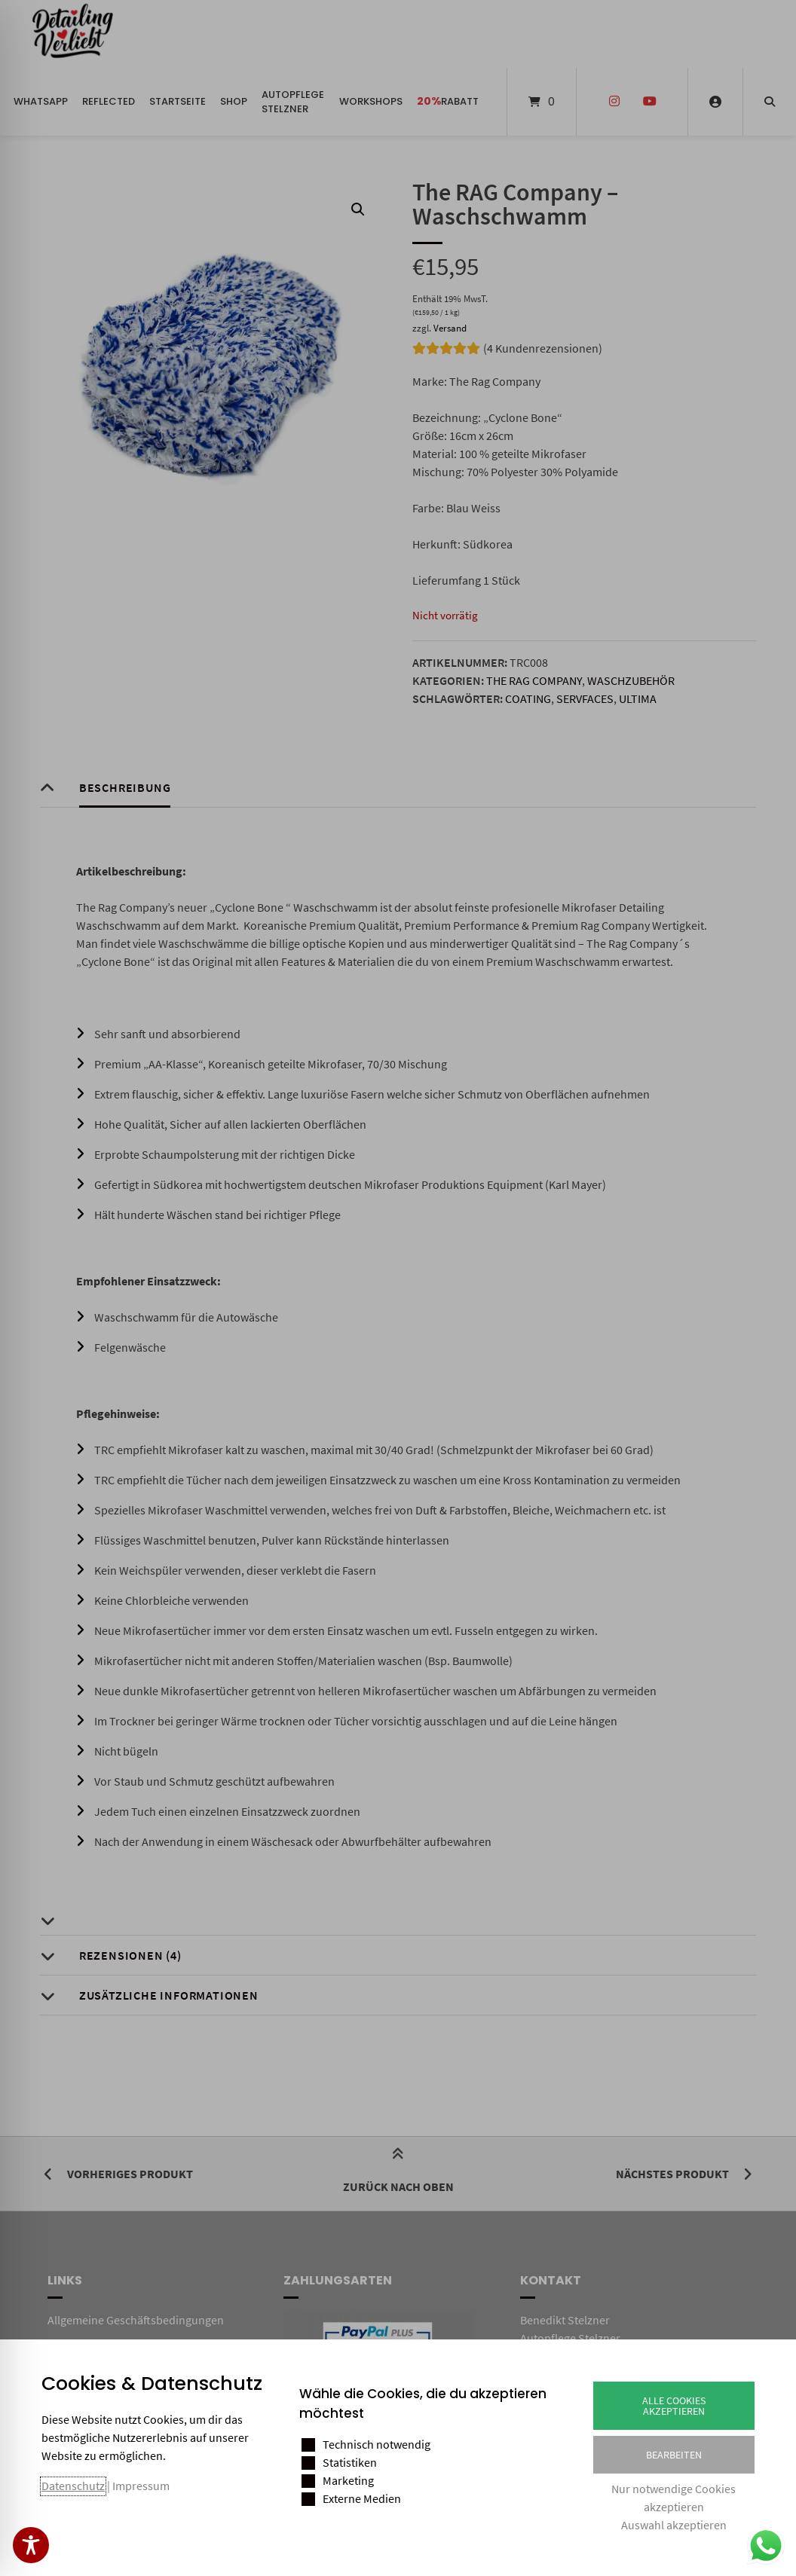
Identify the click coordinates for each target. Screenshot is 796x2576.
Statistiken (350, 2462)
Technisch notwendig (376, 2444)
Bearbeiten (674, 2454)
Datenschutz (73, 2485)
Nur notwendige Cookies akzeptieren (673, 2497)
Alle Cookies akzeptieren (674, 2406)
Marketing (348, 2480)
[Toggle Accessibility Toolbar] (31, 2545)
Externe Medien (362, 2498)
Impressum (141, 2485)
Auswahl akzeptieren (674, 2524)
